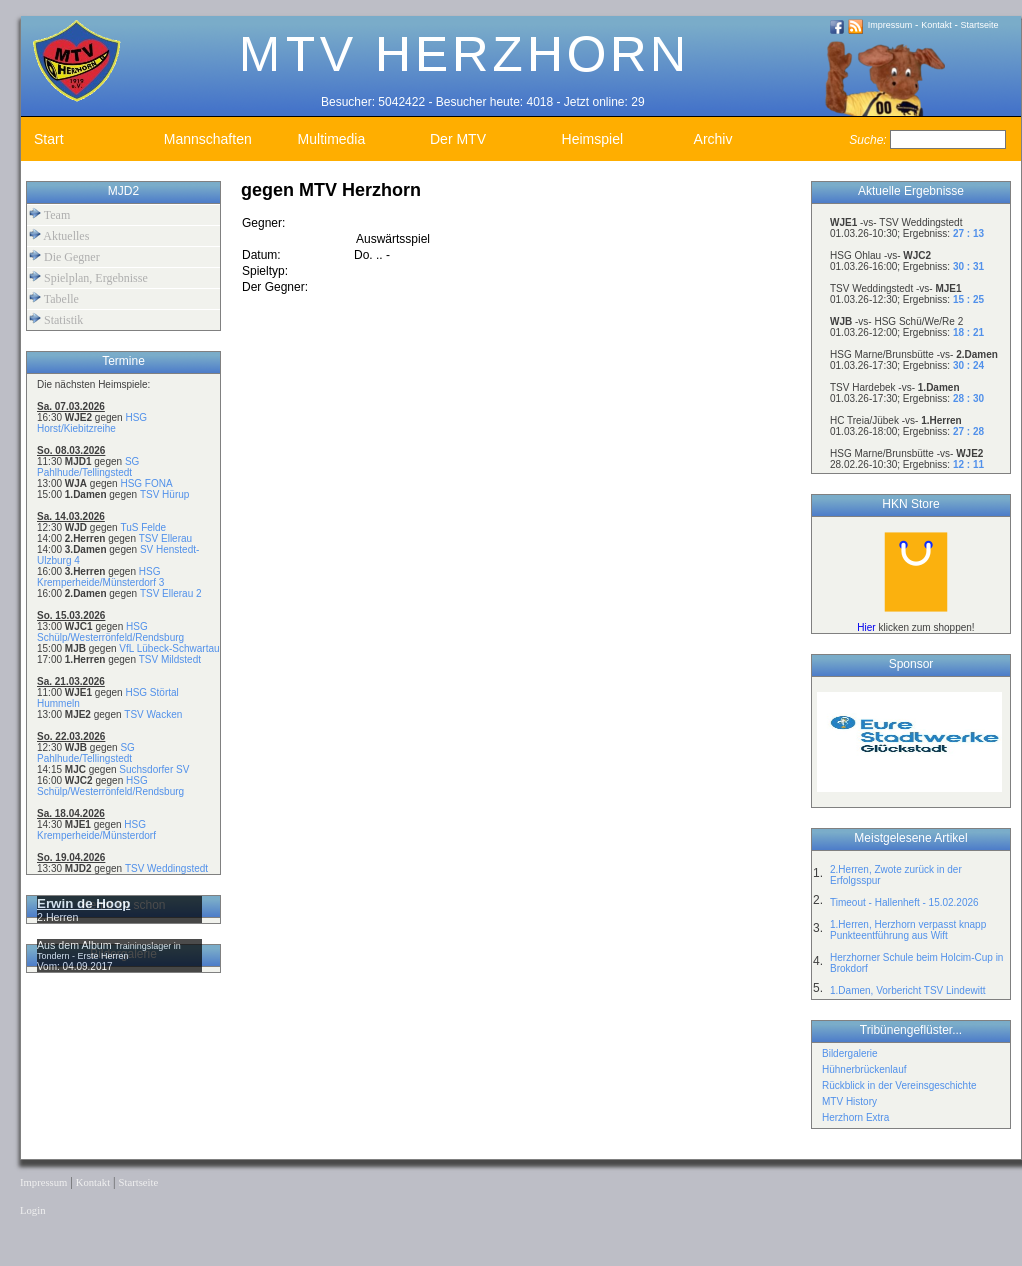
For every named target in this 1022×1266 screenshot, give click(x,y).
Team (49, 214)
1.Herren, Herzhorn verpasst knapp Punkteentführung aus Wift (908, 930)
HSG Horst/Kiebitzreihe (92, 423)
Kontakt (936, 25)
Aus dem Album (76, 945)
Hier (866, 627)
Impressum (890, 25)
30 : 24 (968, 365)
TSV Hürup (164, 494)
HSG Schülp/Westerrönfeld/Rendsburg (110, 632)
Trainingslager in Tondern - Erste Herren (109, 951)
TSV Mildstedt (170, 659)
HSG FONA (146, 483)
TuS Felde (143, 527)
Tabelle (54, 298)
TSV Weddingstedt (166, 868)
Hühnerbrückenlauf (864, 1069)
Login (32, 1210)
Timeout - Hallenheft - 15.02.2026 (904, 902)
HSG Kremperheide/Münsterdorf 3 (100, 577)
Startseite (980, 25)
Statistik (56, 319)
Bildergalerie (850, 1053)
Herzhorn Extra (855, 1117)
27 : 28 (968, 431)
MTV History (849, 1101)
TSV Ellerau (165, 538)
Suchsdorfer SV (154, 769)
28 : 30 (968, 398)
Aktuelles (59, 235)
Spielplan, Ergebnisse (88, 277)
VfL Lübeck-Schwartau (169, 648)
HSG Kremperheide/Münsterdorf (96, 830)
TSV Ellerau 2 (171, 593)
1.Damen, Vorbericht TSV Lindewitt (907, 990)
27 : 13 (968, 233)
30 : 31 (968, 266)
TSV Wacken (153, 714)
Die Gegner (64, 256)
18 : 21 (968, 332)
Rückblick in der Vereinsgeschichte (899, 1085)
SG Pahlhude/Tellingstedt (88, 467)
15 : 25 (968, 299)
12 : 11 (968, 464)
